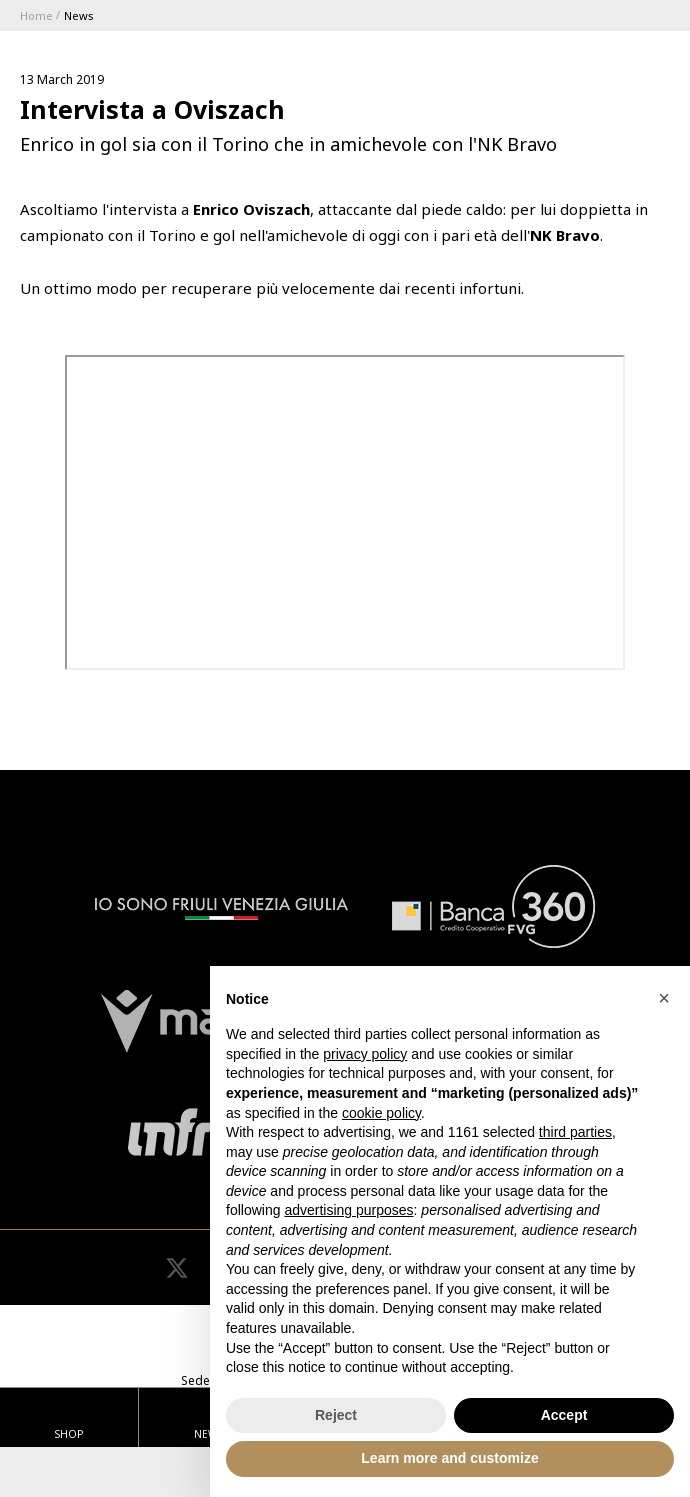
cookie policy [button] (381, 1113)
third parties (575, 1132)
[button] (664, 998)
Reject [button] (336, 1415)
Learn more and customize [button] (449, 1458)
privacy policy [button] (365, 1054)
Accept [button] (564, 1415)
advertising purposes (348, 1210)
